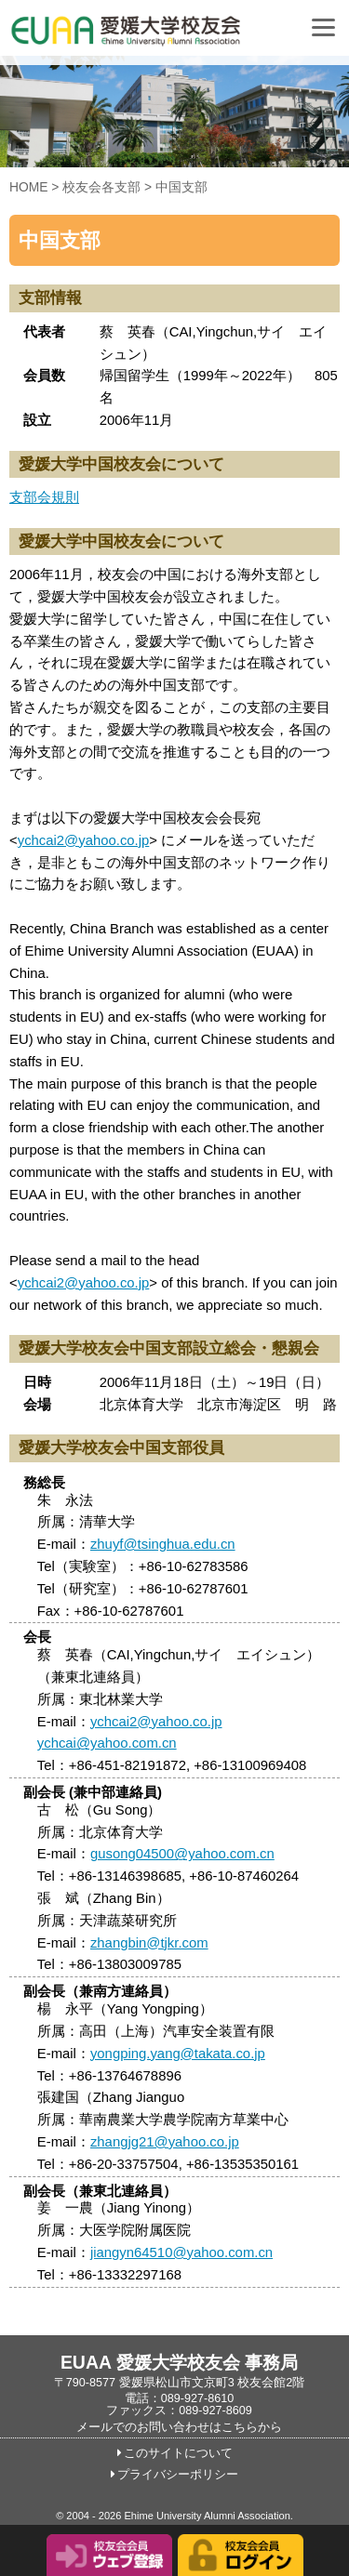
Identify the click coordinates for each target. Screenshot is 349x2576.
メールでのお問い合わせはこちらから (179, 2427)
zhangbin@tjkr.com (149, 1942)
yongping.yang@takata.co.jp (177, 2053)
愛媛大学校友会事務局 (172, 37)
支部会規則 (44, 497)
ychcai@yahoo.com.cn (107, 1743)
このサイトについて (178, 2453)
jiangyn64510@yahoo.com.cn (181, 2252)
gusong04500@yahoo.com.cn (182, 1853)
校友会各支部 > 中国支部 (135, 186)
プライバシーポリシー (177, 2474)
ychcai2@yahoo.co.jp (84, 840)
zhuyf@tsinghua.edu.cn (162, 1544)
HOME (28, 186)
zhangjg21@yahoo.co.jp (164, 2141)
